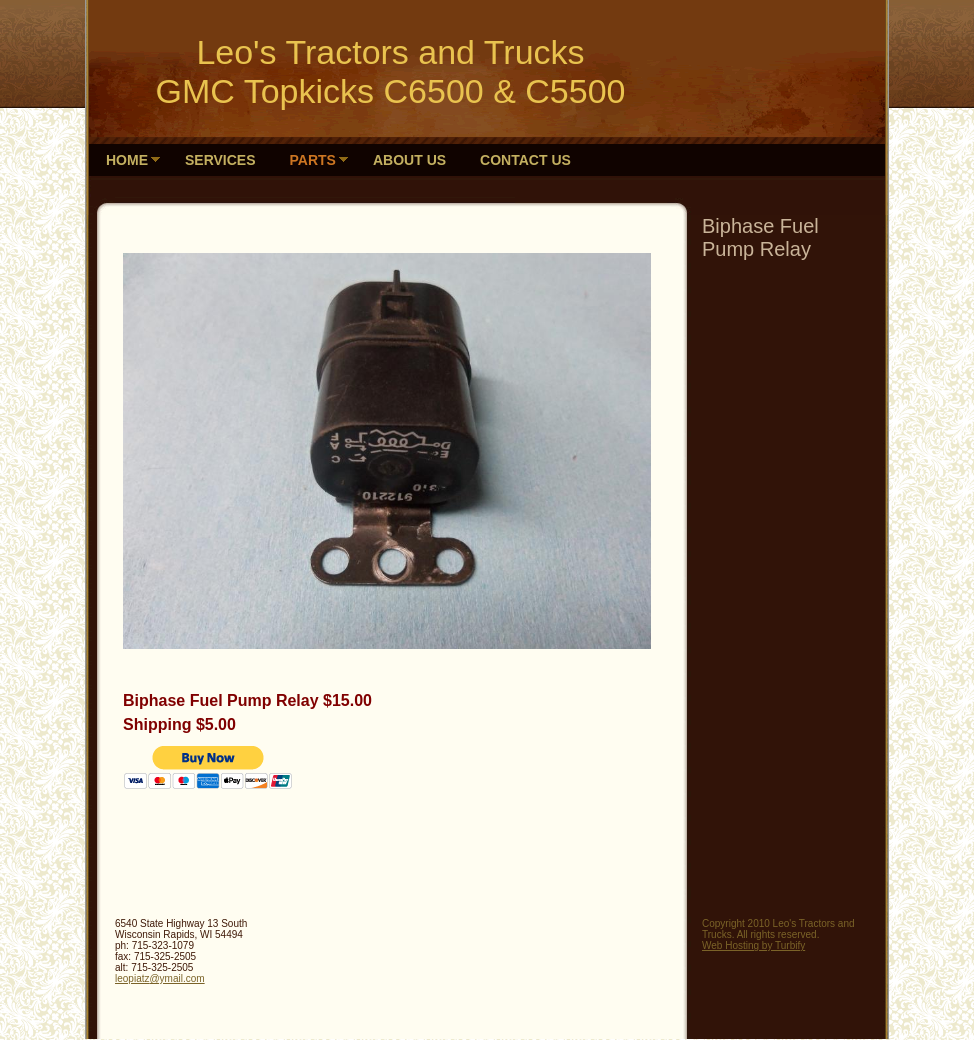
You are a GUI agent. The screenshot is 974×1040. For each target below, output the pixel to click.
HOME (127, 160)
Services (220, 160)
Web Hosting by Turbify (753, 945)
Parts (313, 160)
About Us (409, 160)
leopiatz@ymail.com (160, 978)
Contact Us (525, 160)
